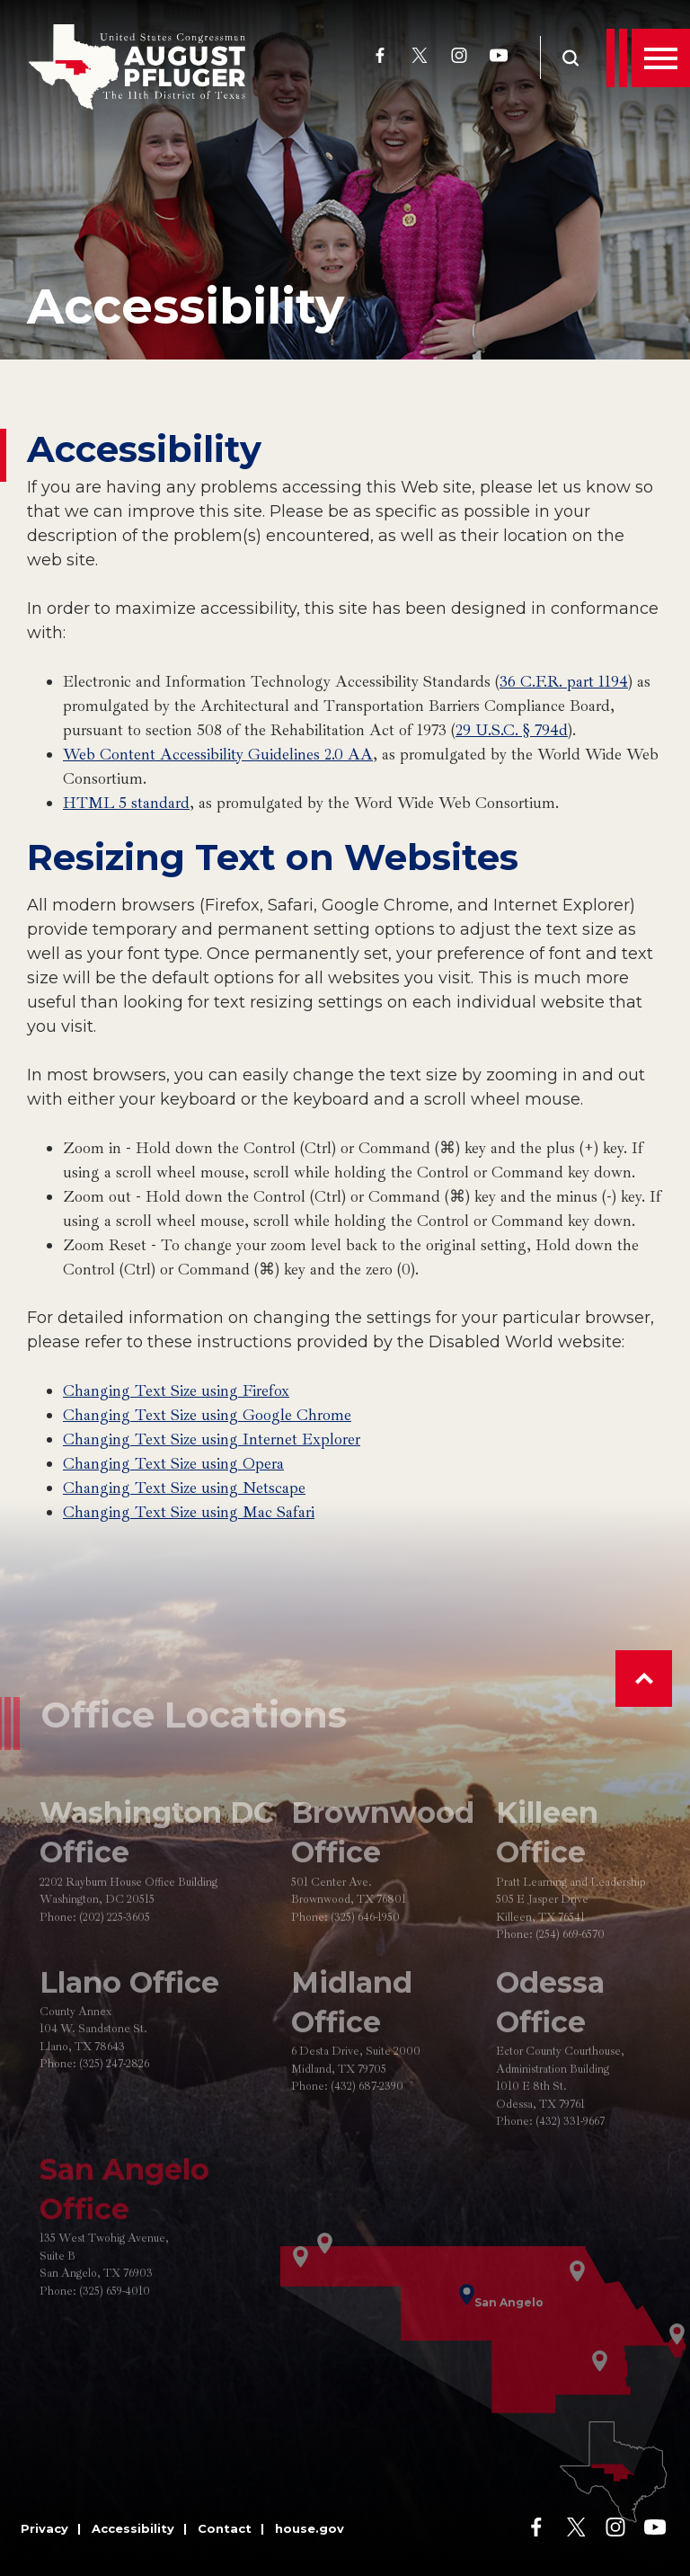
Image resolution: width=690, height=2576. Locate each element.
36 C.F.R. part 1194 (564, 681)
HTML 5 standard (126, 803)
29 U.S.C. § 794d (512, 730)
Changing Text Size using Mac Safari (188, 1512)
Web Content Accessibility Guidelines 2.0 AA (218, 754)
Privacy (44, 2528)
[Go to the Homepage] (137, 67)
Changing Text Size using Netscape (184, 1487)
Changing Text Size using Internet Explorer (211, 1439)
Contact (225, 2528)
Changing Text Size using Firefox (176, 1390)
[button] (643, 1678)
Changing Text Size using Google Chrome (207, 1415)
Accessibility (185, 306)
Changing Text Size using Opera (173, 1463)
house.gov (309, 2528)
